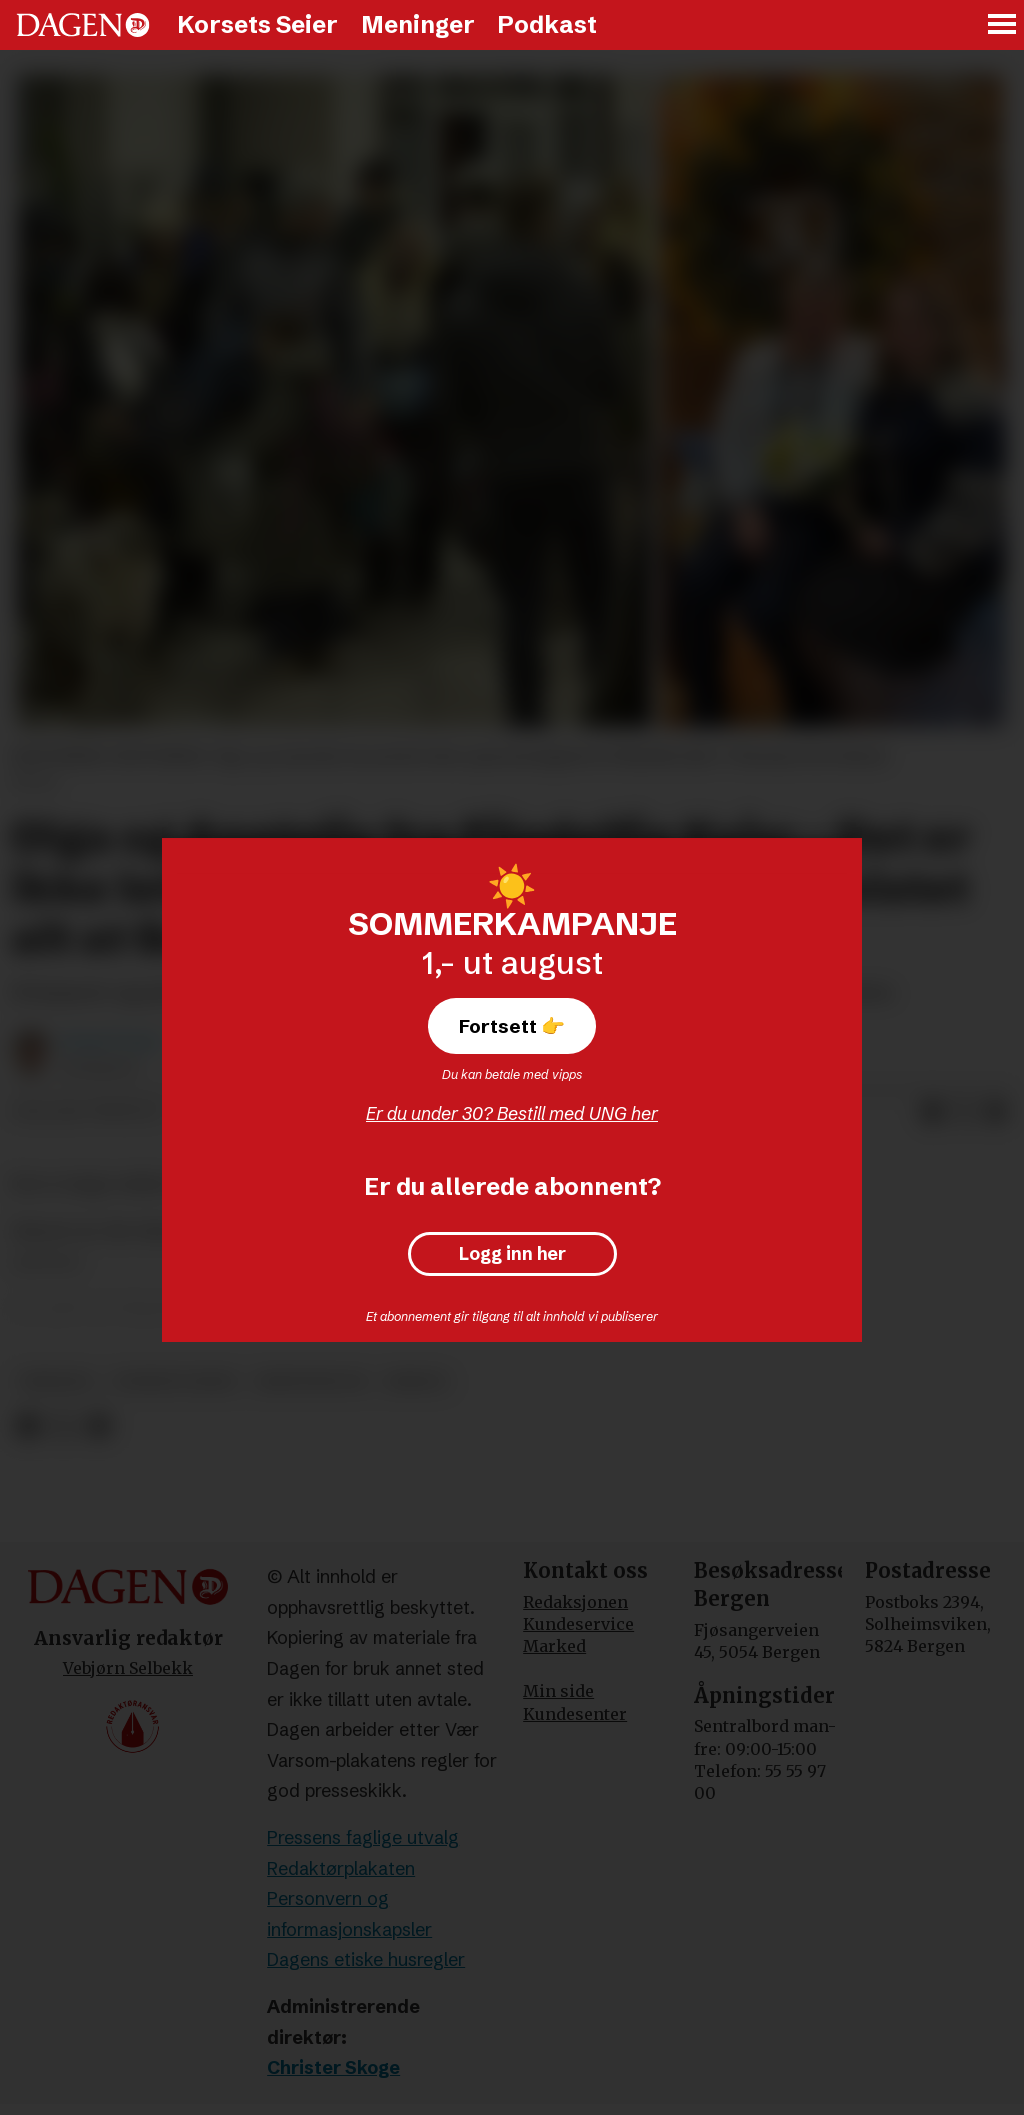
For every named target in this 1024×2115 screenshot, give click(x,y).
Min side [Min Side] (558, 1691)
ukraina (57, 1381)
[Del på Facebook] (932, 1112)
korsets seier (175, 1381)
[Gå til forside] (83, 25)
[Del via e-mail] (996, 1112)
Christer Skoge (333, 2067)
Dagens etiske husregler (366, 1959)
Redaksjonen (575, 1602)
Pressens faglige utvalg (363, 1837)
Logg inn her (512, 1254)
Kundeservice (578, 1624)
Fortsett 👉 (512, 1026)
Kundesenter (575, 1714)
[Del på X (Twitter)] (964, 1112)
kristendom (311, 1381)
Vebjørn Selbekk (128, 1668)
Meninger (418, 24)
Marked (554, 1646)
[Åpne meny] (1003, 25)
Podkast (547, 24)
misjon (416, 1381)
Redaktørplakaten (341, 1868)
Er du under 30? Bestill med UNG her (512, 1113)
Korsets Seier (257, 24)
